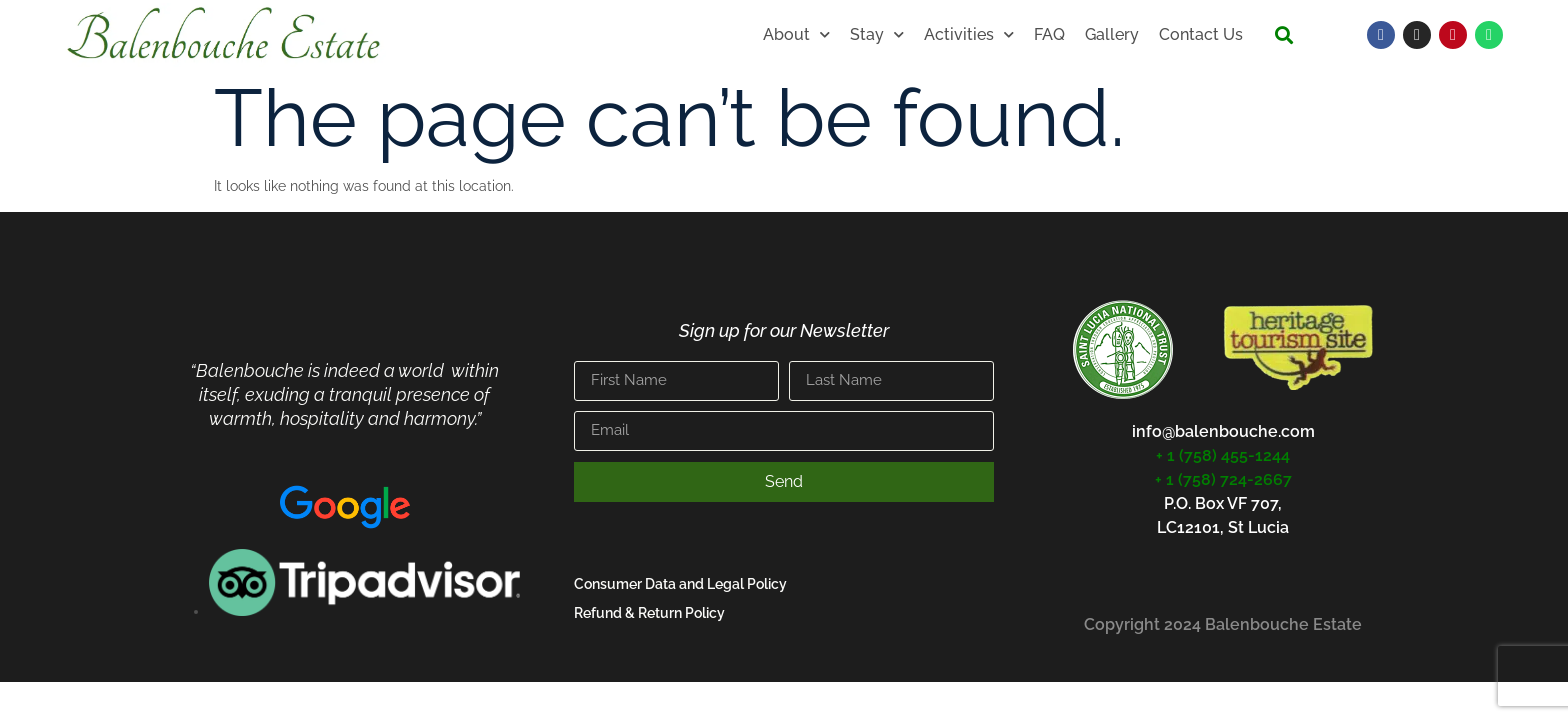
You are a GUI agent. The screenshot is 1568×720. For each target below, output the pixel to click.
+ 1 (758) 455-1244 (1223, 455)
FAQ (1049, 34)
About (796, 34)
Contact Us (1201, 34)
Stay (877, 34)
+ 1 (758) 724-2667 (1223, 479)
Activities (969, 34)
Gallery (1112, 34)
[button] (1283, 35)
